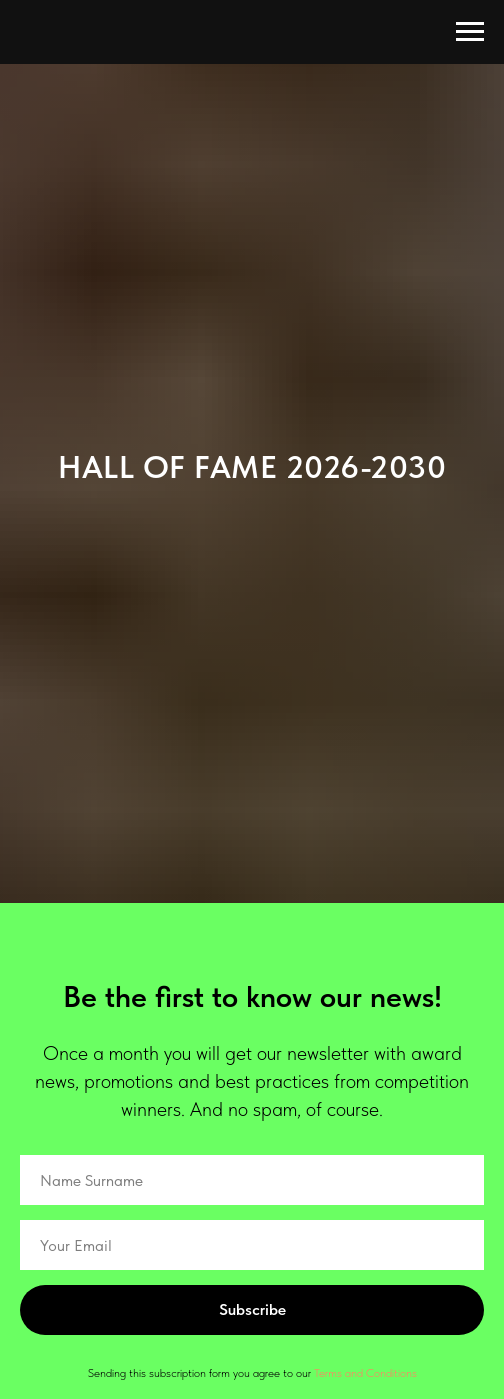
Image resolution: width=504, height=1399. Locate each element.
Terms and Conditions (365, 1373)
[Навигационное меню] (470, 32)
